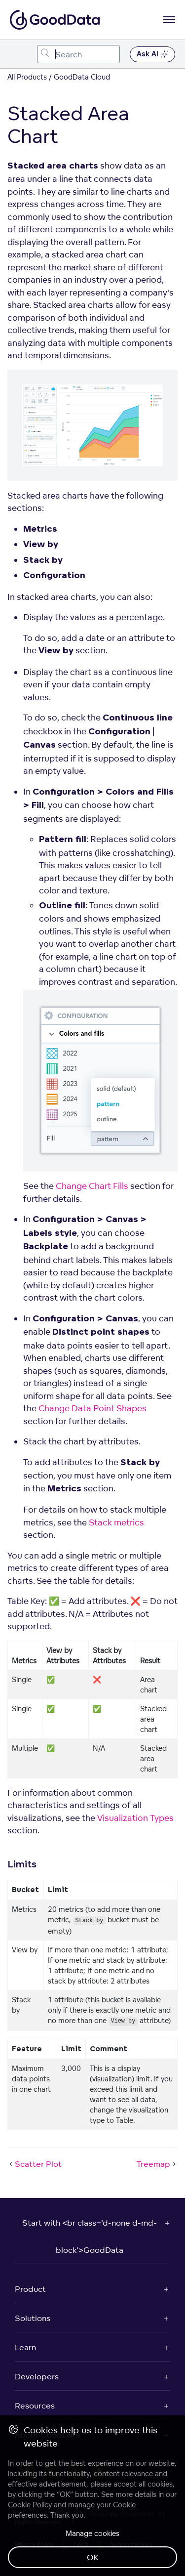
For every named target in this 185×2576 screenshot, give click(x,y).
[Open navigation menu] (169, 20)
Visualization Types (135, 1818)
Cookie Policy (30, 2504)
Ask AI (152, 54)
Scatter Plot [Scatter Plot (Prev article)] (34, 2164)
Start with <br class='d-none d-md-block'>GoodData (89, 2236)
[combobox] (78, 54)
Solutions (32, 2318)
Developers (37, 2376)
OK (93, 2557)
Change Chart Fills (92, 1186)
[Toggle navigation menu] (18, 54)
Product (30, 2289)
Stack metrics (116, 1522)
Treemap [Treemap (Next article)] (157, 2164)
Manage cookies (92, 2533)
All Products (27, 77)
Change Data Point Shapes (92, 1408)
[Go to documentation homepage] (55, 20)
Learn (25, 2347)
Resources (35, 2405)
